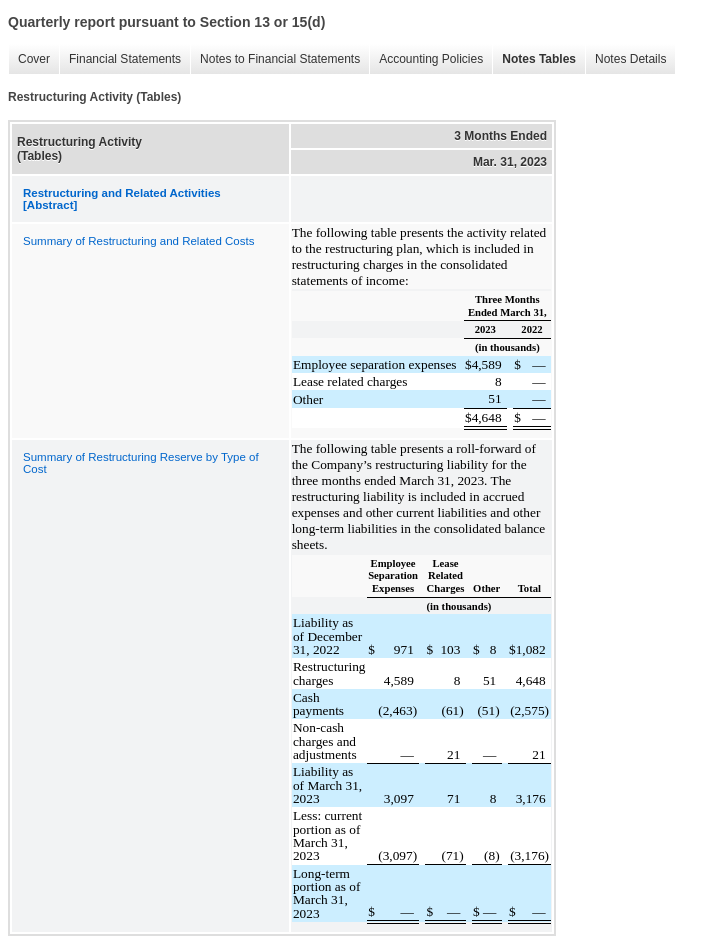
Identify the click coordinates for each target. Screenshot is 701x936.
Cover (29, 59)
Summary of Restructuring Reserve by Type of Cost (141, 463)
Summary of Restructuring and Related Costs (138, 241)
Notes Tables (534, 59)
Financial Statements (120, 59)
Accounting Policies (426, 59)
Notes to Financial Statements (275, 59)
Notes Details (625, 59)
